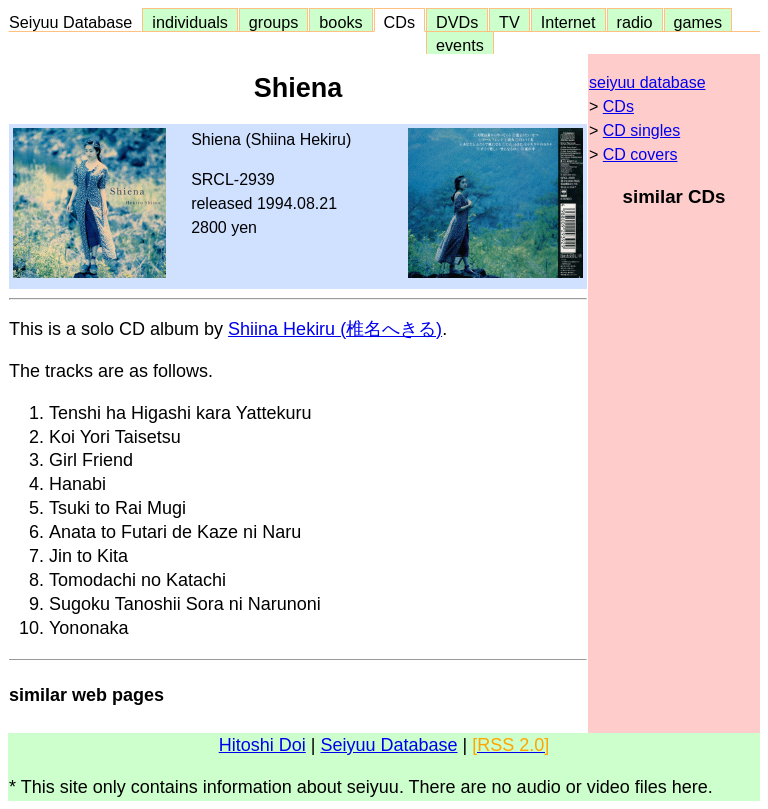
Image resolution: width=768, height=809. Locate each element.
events (460, 45)
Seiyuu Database (75, 22)
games (698, 22)
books (340, 22)
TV (509, 22)
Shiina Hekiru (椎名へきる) (335, 329)
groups (274, 22)
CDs (399, 22)
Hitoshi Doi (262, 745)
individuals (190, 22)
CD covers (640, 154)
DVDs (457, 22)
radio (635, 22)
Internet (568, 22)
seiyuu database (647, 82)
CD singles (641, 130)
